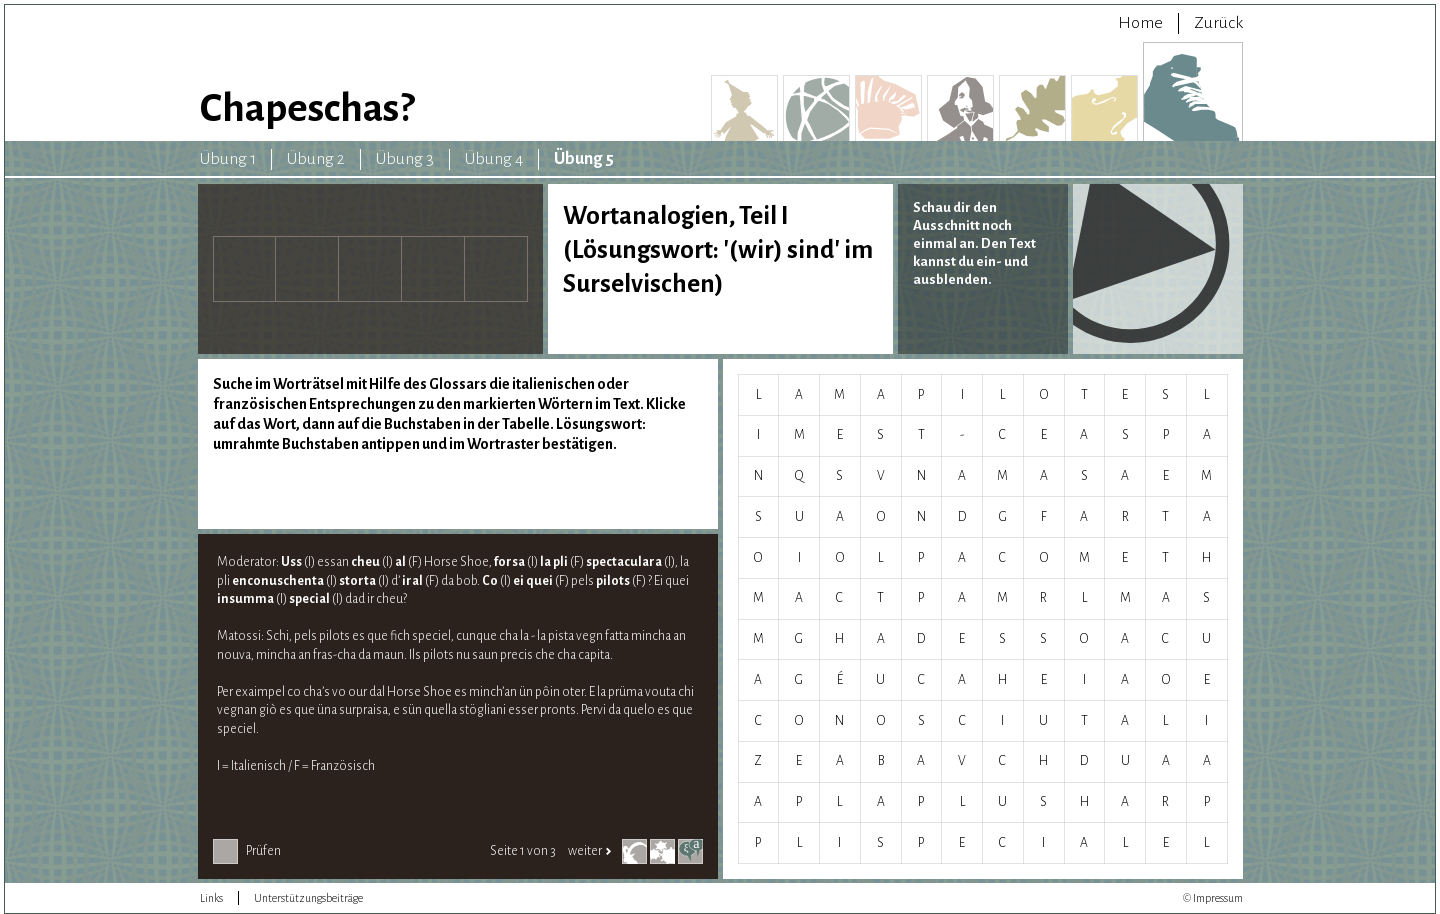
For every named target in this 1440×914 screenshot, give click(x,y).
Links (211, 898)
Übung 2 (316, 159)
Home (1140, 23)
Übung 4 (494, 159)
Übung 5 (584, 159)
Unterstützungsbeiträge (308, 898)
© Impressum (1213, 898)
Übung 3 (405, 159)
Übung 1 (228, 159)
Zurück (1218, 23)
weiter (590, 851)
